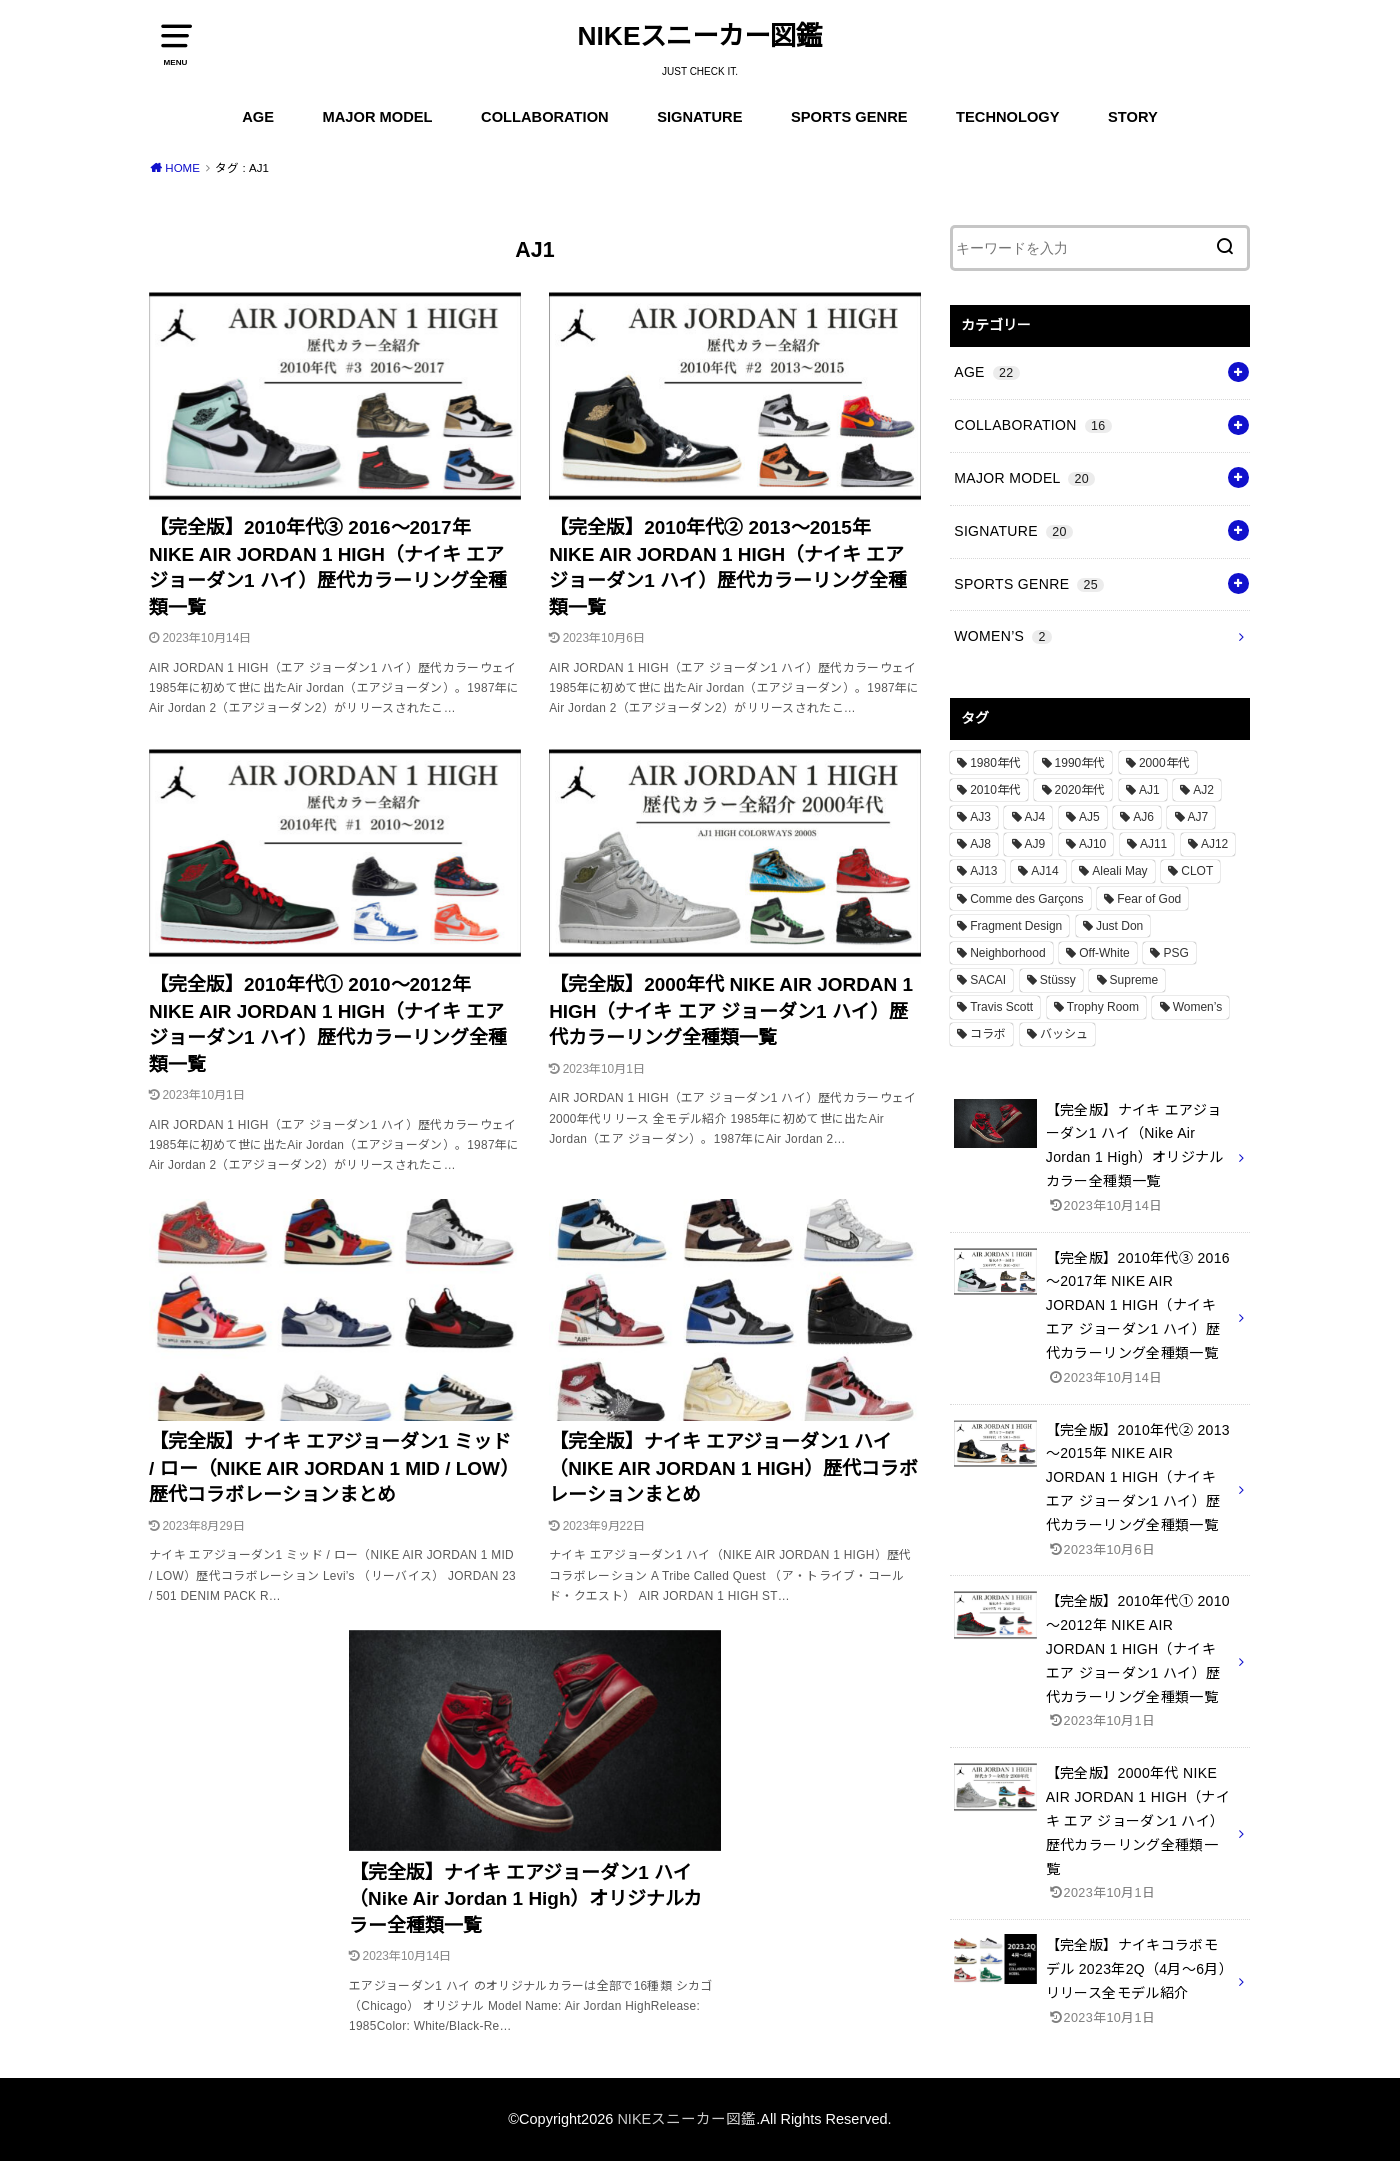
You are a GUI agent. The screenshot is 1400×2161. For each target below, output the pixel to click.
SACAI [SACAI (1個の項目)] (988, 980)
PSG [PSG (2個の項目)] (1175, 953)
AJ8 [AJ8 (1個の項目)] (980, 844)
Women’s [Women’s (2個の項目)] (1198, 1007)
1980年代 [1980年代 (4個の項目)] (995, 763)
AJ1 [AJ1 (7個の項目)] (1149, 790)
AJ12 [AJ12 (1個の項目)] (1214, 844)
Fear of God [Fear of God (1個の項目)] (1149, 899)
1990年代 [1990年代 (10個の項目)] (1080, 763)
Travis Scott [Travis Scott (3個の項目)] (1001, 1007)
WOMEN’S (1003, 636)
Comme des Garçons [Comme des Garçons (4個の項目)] (1026, 899)
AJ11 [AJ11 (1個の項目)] (1153, 844)
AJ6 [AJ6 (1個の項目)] (1143, 817)
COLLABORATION (545, 117)
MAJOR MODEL (378, 117)
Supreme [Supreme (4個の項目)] (1134, 980)
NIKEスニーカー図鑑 (700, 36)
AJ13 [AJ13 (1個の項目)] (983, 871)
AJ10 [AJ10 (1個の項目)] (1092, 844)
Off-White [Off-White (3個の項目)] (1104, 953)
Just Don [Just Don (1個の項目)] (1119, 926)
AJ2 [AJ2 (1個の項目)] (1203, 790)
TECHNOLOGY (1007, 117)
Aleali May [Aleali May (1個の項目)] (1119, 871)
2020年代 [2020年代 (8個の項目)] (1080, 790)
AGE (258, 117)
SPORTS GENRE (849, 117)
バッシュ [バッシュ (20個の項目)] (1064, 1034)
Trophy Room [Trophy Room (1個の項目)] (1103, 1007)
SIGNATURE (699, 117)
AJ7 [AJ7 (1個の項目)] (1198, 817)
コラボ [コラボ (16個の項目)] (988, 1034)
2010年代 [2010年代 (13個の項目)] (995, 790)
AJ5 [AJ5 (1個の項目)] (1089, 817)
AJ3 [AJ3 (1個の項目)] (980, 817)
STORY (1133, 117)
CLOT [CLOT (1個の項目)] (1197, 871)
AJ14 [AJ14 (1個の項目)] (1044, 871)
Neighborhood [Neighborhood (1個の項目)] (1007, 953)
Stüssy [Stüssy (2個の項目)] (1058, 980)
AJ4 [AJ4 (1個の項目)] (1035, 817)
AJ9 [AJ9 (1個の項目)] (1035, 844)
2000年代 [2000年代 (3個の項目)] (1164, 763)
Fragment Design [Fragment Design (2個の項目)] (1016, 926)
